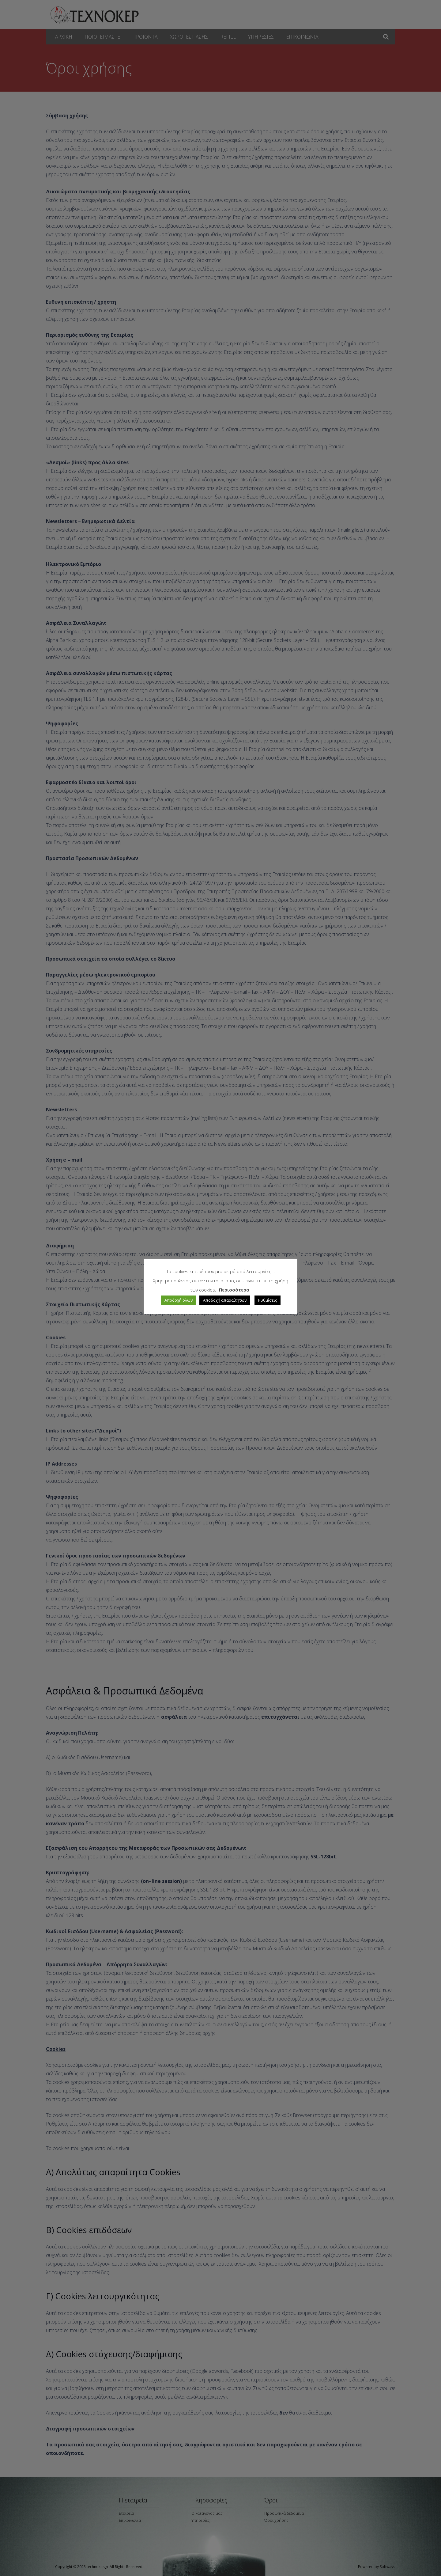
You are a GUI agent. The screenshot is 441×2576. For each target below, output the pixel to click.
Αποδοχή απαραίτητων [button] (225, 1300)
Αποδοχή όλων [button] (178, 1300)
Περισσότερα (234, 1290)
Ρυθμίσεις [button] (267, 1300)
